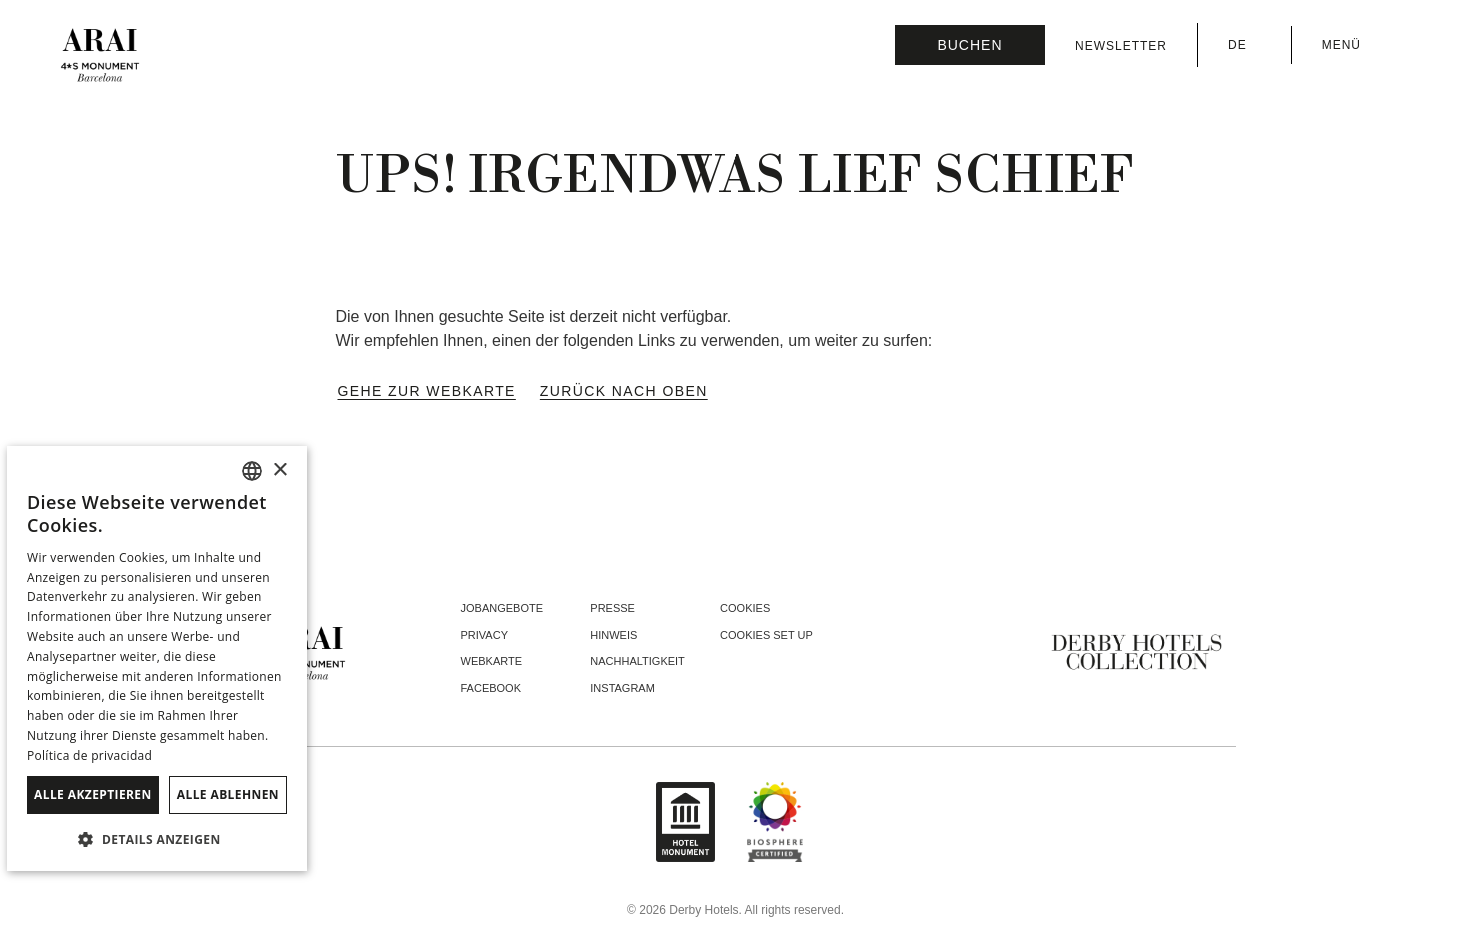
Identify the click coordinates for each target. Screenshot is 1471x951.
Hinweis (613, 635)
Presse (612, 608)
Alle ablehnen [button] (228, 794)
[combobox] (252, 471)
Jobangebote (502, 608)
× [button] (279, 470)
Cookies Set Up (766, 635)
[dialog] (157, 658)
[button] (157, 839)
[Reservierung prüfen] (970, 45)
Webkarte (492, 661)
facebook (491, 688)
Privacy (484, 635)
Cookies (745, 608)
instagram (622, 688)
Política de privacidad (89, 755)
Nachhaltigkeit (637, 661)
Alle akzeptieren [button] (93, 794)
